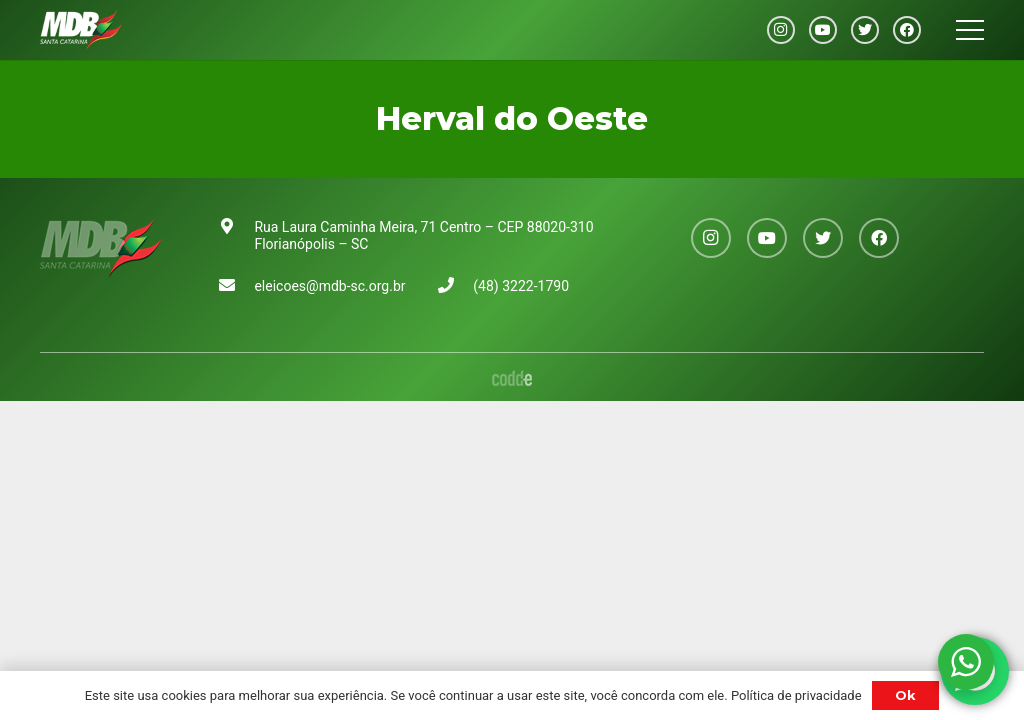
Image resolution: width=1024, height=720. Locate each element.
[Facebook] (907, 30)
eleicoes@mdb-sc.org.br (329, 286)
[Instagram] (781, 30)
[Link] (81, 30)
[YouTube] (823, 30)
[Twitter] (865, 30)
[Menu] (970, 30)
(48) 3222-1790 (521, 286)
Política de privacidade (796, 695)
